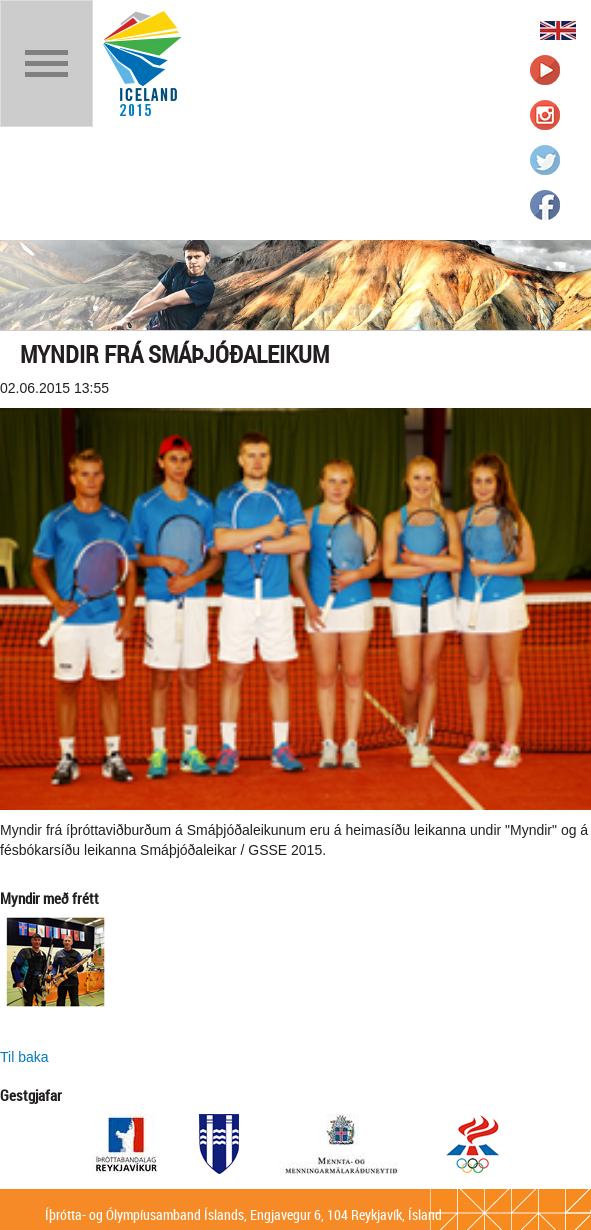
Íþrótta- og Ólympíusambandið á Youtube (545, 70)
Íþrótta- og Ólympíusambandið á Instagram (545, 115)
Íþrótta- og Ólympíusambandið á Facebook (545, 205)
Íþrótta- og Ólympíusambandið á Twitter (545, 160)
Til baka (24, 1057)
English (558, 30)
